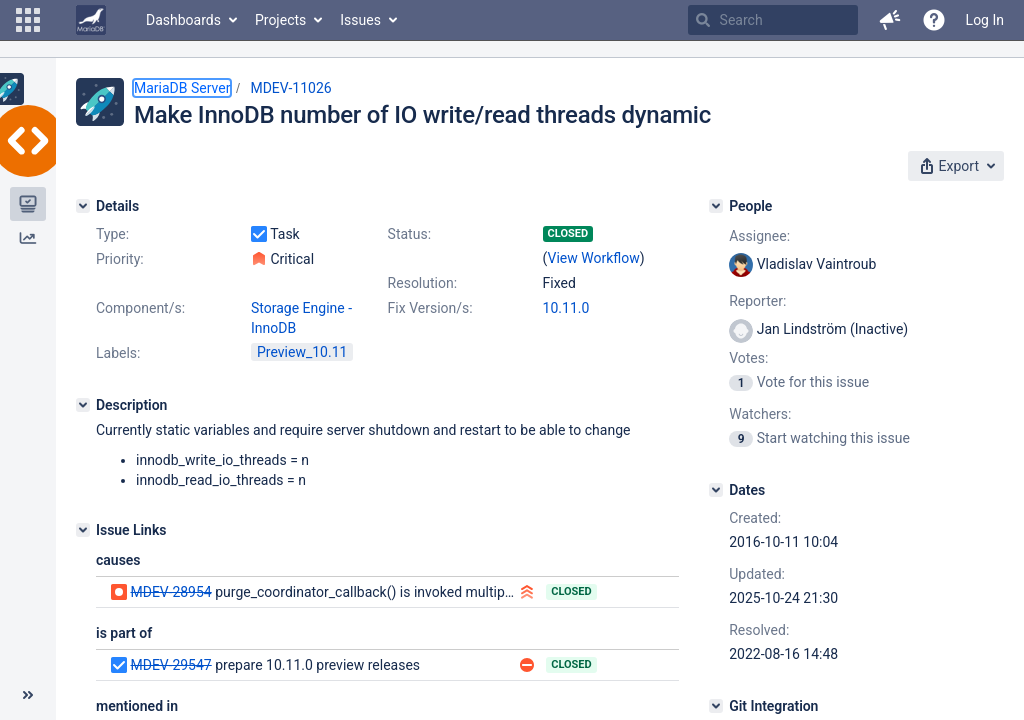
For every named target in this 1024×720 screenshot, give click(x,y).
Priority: (120, 259)
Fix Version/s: (430, 308)
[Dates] (716, 490)
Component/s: (140, 308)
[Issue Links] (83, 530)
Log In (985, 20)
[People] (716, 206)
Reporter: (757, 301)
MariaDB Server (182, 88)
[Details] (83, 206)
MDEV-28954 (170, 592)
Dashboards (183, 20)
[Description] (83, 405)
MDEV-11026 (290, 88)
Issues (360, 20)
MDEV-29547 (170, 665)
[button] (28, 20)
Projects (280, 20)
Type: (112, 234)
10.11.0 (566, 308)
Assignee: (759, 236)
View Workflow (594, 258)
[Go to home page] (91, 20)
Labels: (118, 353)
